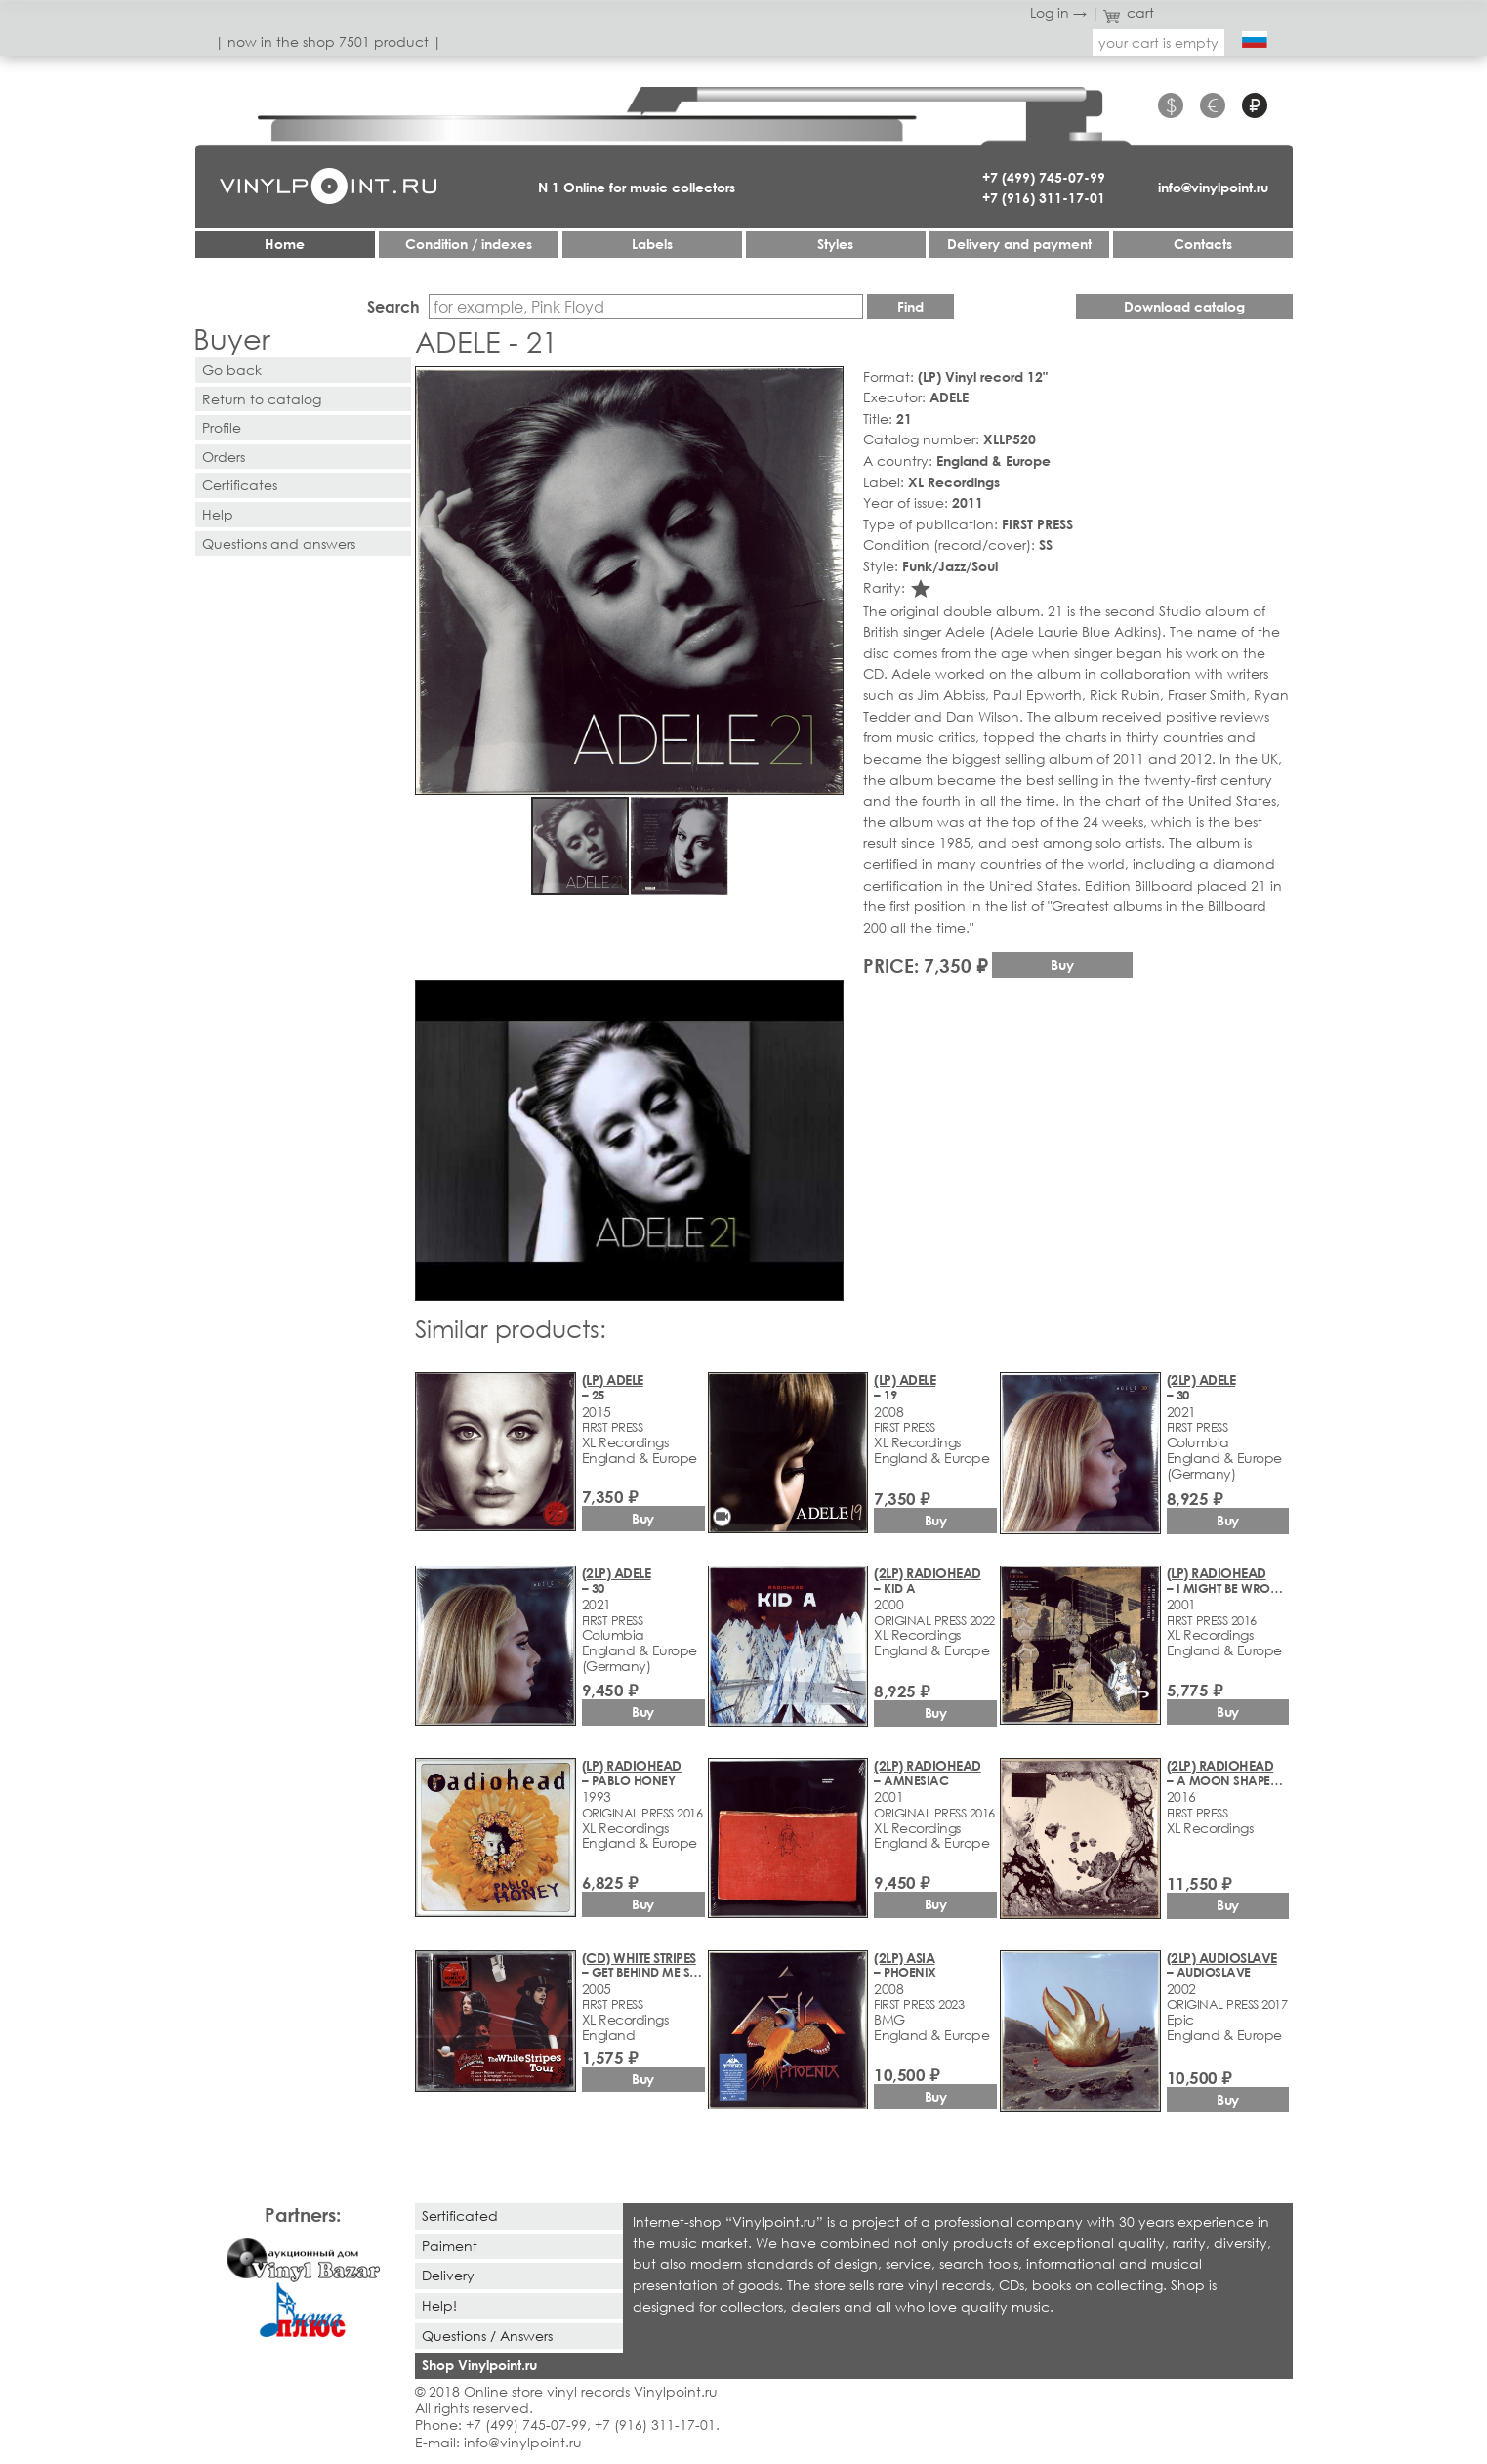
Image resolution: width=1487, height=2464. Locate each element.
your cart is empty (1158, 42)
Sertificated (460, 2215)
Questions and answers (278, 543)
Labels (652, 243)
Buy (1062, 964)
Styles (835, 243)
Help (217, 514)
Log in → (1058, 12)
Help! (439, 2305)
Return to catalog (261, 399)
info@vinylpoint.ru (1213, 187)
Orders (223, 456)
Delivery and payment (1019, 243)
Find (910, 306)
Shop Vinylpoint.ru (479, 2365)
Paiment (449, 2245)
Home (285, 243)
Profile (221, 427)
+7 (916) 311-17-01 (1043, 197)
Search (393, 306)
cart (1128, 12)
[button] (825, 384)
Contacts (1203, 243)
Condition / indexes (468, 243)
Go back (232, 369)
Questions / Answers (487, 2335)
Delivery (448, 2275)
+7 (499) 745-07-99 (1043, 177)
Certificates (239, 485)
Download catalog (1184, 306)
